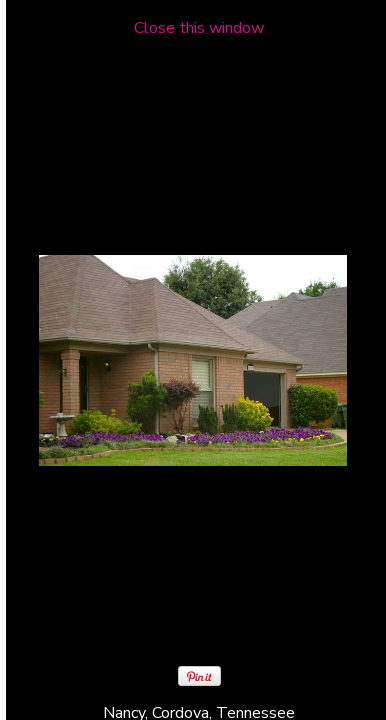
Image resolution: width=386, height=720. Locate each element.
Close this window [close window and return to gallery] (199, 28)
